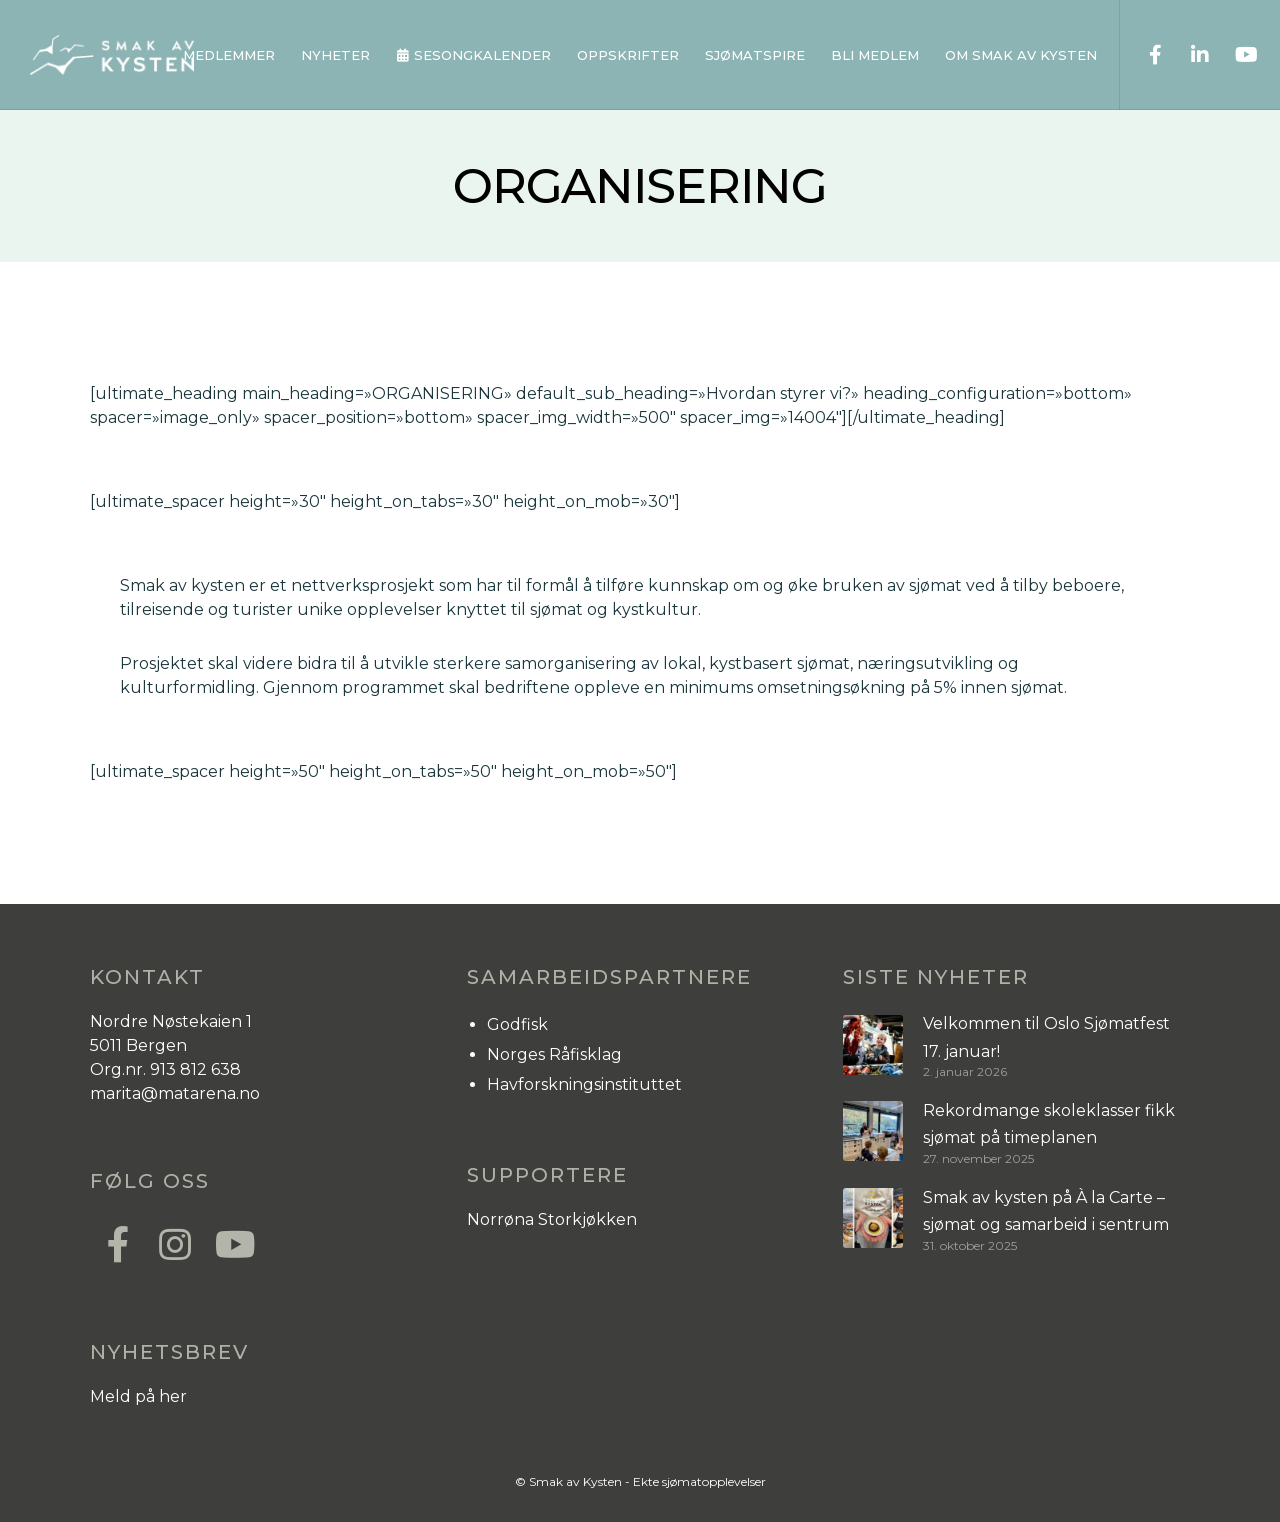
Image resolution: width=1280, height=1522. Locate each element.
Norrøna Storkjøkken (552, 1219)
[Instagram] (174, 1242)
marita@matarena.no (175, 1093)
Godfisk (517, 1024)
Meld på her (138, 1396)
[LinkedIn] (1187, 55)
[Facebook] (1142, 55)
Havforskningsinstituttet (584, 1084)
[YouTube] (1232, 55)
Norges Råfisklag (554, 1054)
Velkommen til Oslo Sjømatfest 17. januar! (1046, 1037)
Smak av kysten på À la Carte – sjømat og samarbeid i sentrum (1046, 1211)
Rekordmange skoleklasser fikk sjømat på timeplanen (1049, 1124)
